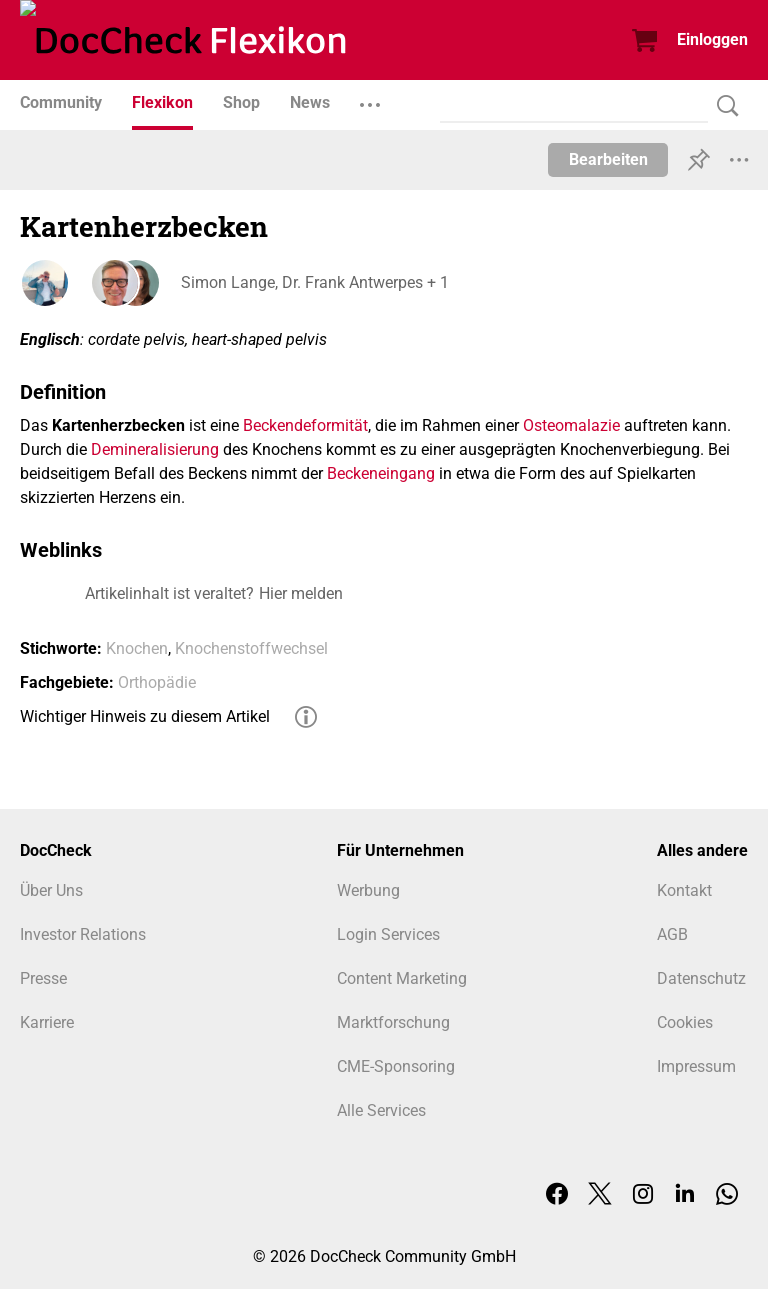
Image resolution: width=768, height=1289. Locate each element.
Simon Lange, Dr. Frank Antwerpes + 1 (314, 282)
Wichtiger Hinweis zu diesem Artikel (145, 716)
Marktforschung (393, 1022)
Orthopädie (157, 682)
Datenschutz (701, 978)
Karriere (47, 1022)
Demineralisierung (155, 449)
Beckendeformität (305, 425)
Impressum (696, 1066)
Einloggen (712, 39)
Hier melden (301, 593)
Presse (43, 978)
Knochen (137, 648)
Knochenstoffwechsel (251, 648)
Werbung (368, 890)
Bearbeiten (608, 159)
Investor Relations (83, 934)
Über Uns (51, 890)
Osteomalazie (571, 425)
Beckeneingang (381, 473)
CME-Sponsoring (396, 1066)
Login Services (388, 934)
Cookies (685, 1022)
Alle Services (381, 1110)
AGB (672, 934)
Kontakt (684, 890)
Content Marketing (402, 978)
